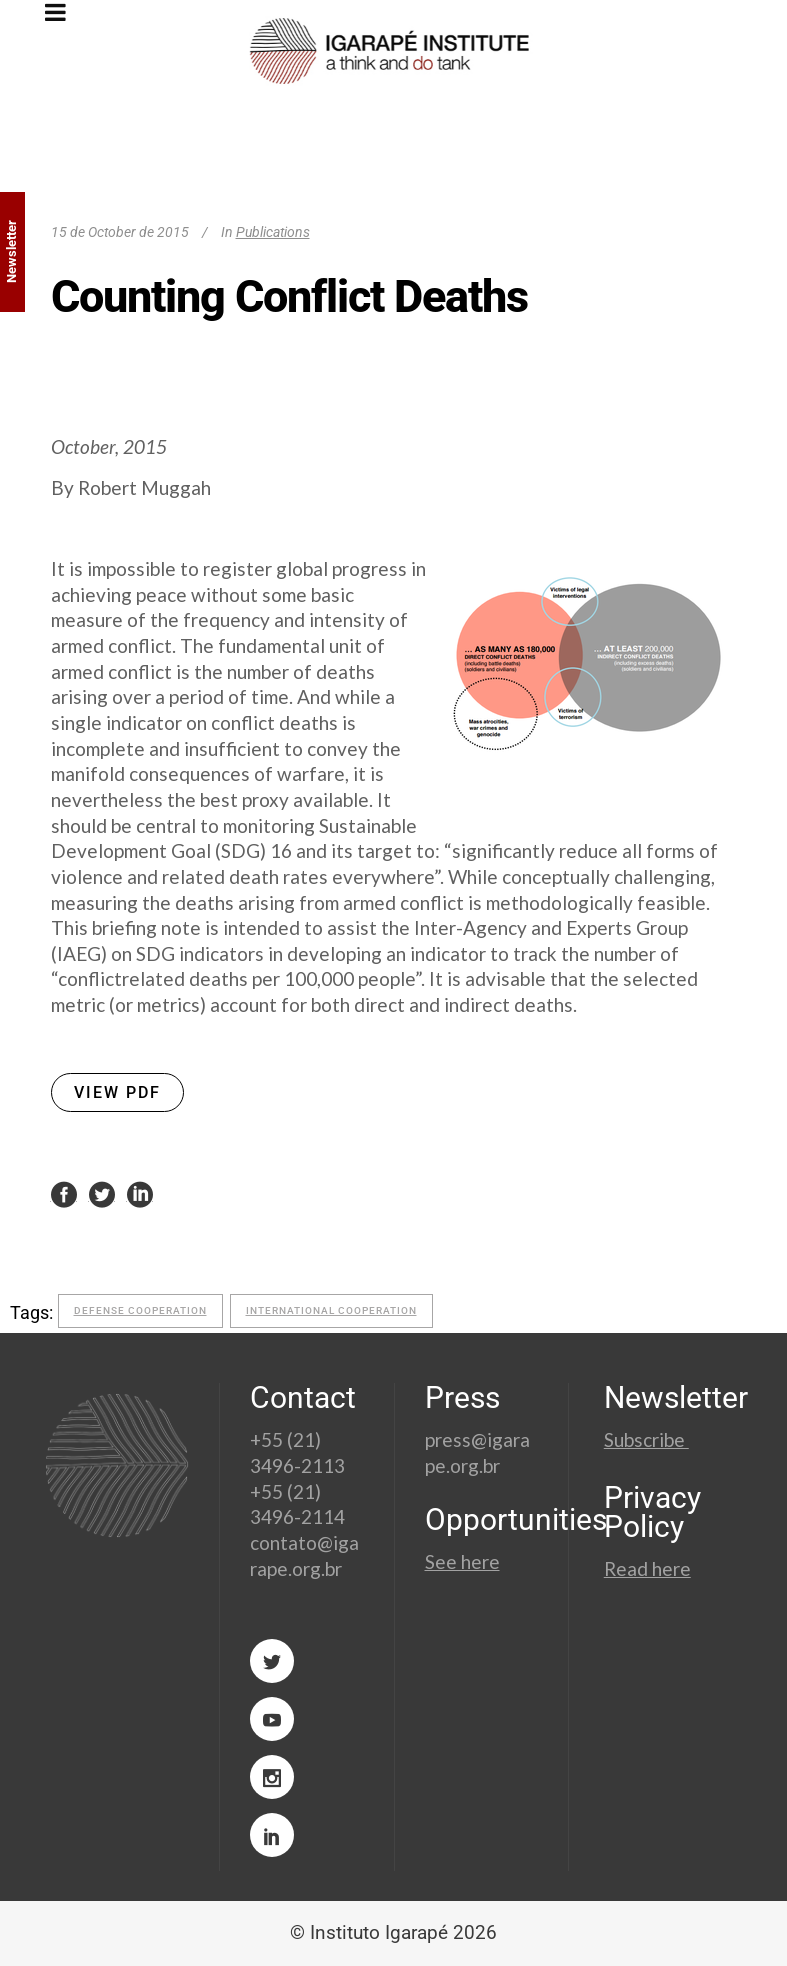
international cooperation (331, 1310)
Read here (647, 1568)
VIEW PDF (117, 1092)
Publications (273, 232)
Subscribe (646, 1439)
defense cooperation (140, 1310)
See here (462, 1561)
